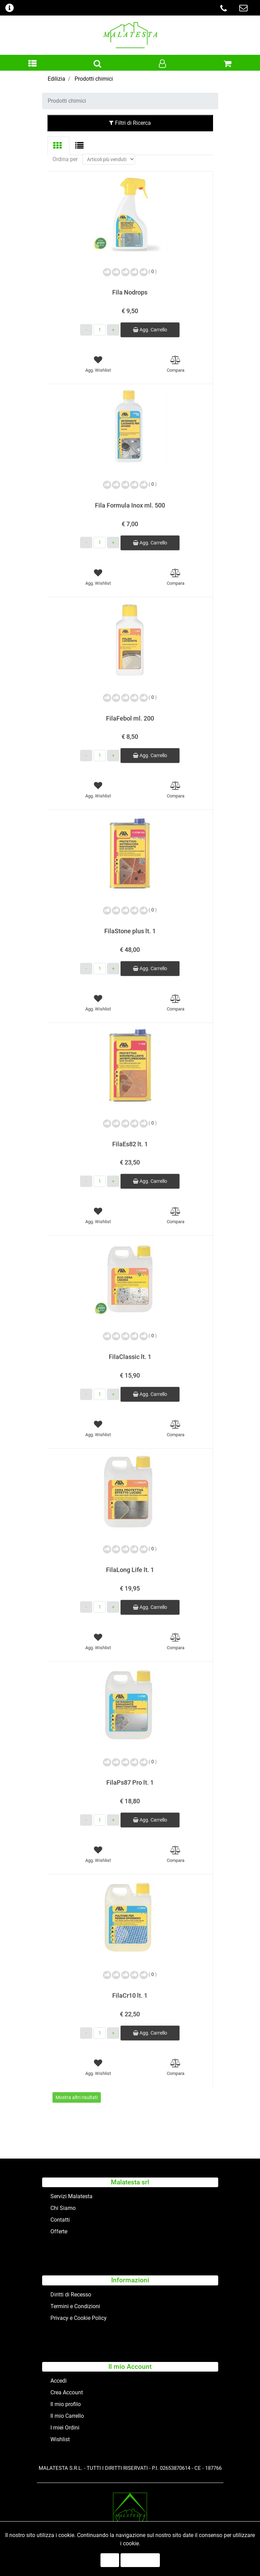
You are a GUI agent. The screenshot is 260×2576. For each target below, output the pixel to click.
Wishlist (60, 2439)
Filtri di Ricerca (130, 123)
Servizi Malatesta (71, 2196)
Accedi (58, 2380)
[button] (32, 64)
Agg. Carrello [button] (150, 318)
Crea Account (66, 2392)
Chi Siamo (63, 2208)
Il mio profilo (65, 2404)
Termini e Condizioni (75, 2306)
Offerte (58, 2231)
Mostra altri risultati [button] (77, 2086)
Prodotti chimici (94, 78)
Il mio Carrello (67, 2416)
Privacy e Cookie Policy (78, 2318)
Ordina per (65, 148)
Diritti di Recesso (70, 2294)
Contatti (60, 2219)
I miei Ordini (64, 2427)
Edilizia (56, 78)
